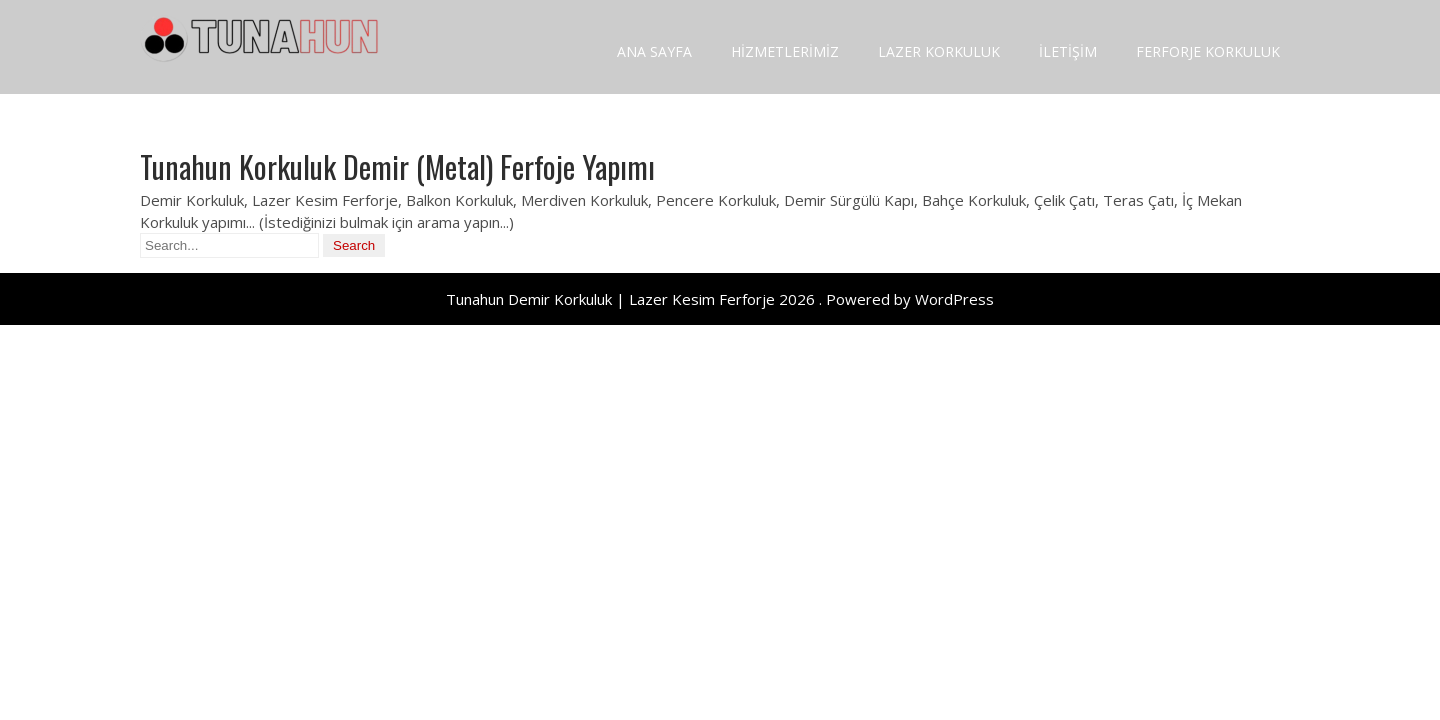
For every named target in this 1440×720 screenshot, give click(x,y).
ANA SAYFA (654, 51)
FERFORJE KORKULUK (1208, 51)
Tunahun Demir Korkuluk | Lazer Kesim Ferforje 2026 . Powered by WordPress (720, 299)
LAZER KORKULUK (939, 51)
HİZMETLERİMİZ (785, 51)
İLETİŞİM (1068, 51)
